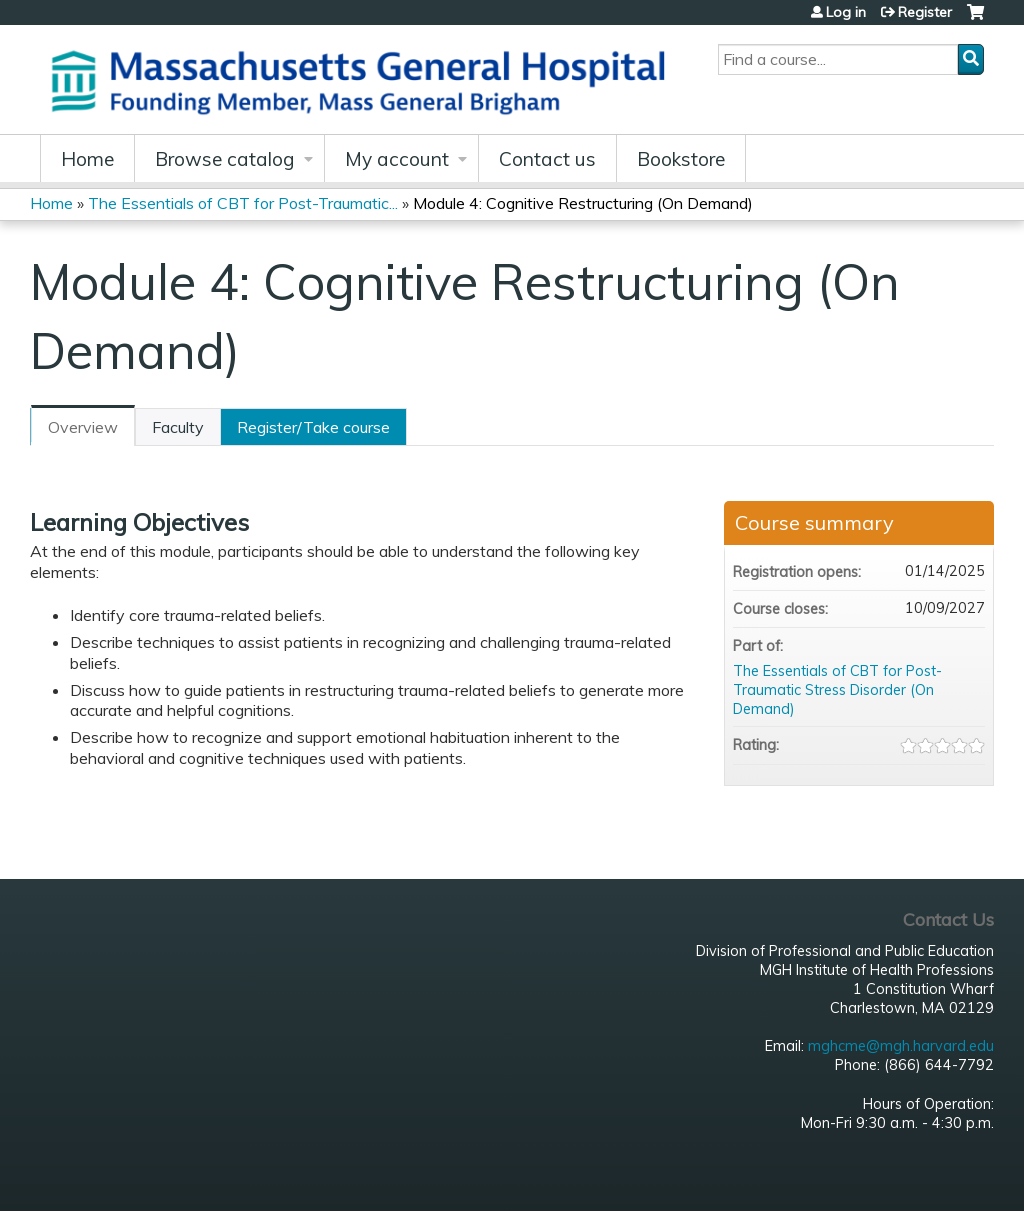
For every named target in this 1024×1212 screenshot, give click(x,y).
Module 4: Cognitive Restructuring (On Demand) (583, 203)
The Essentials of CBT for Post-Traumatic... (243, 203)
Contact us (547, 159)
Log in (846, 12)
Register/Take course (313, 427)
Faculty (178, 427)
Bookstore (681, 159)
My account (397, 159)
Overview (83, 427)
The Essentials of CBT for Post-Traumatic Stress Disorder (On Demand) (837, 689)
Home (87, 159)
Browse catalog (225, 159)
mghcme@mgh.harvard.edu (901, 1046)
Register (925, 12)
